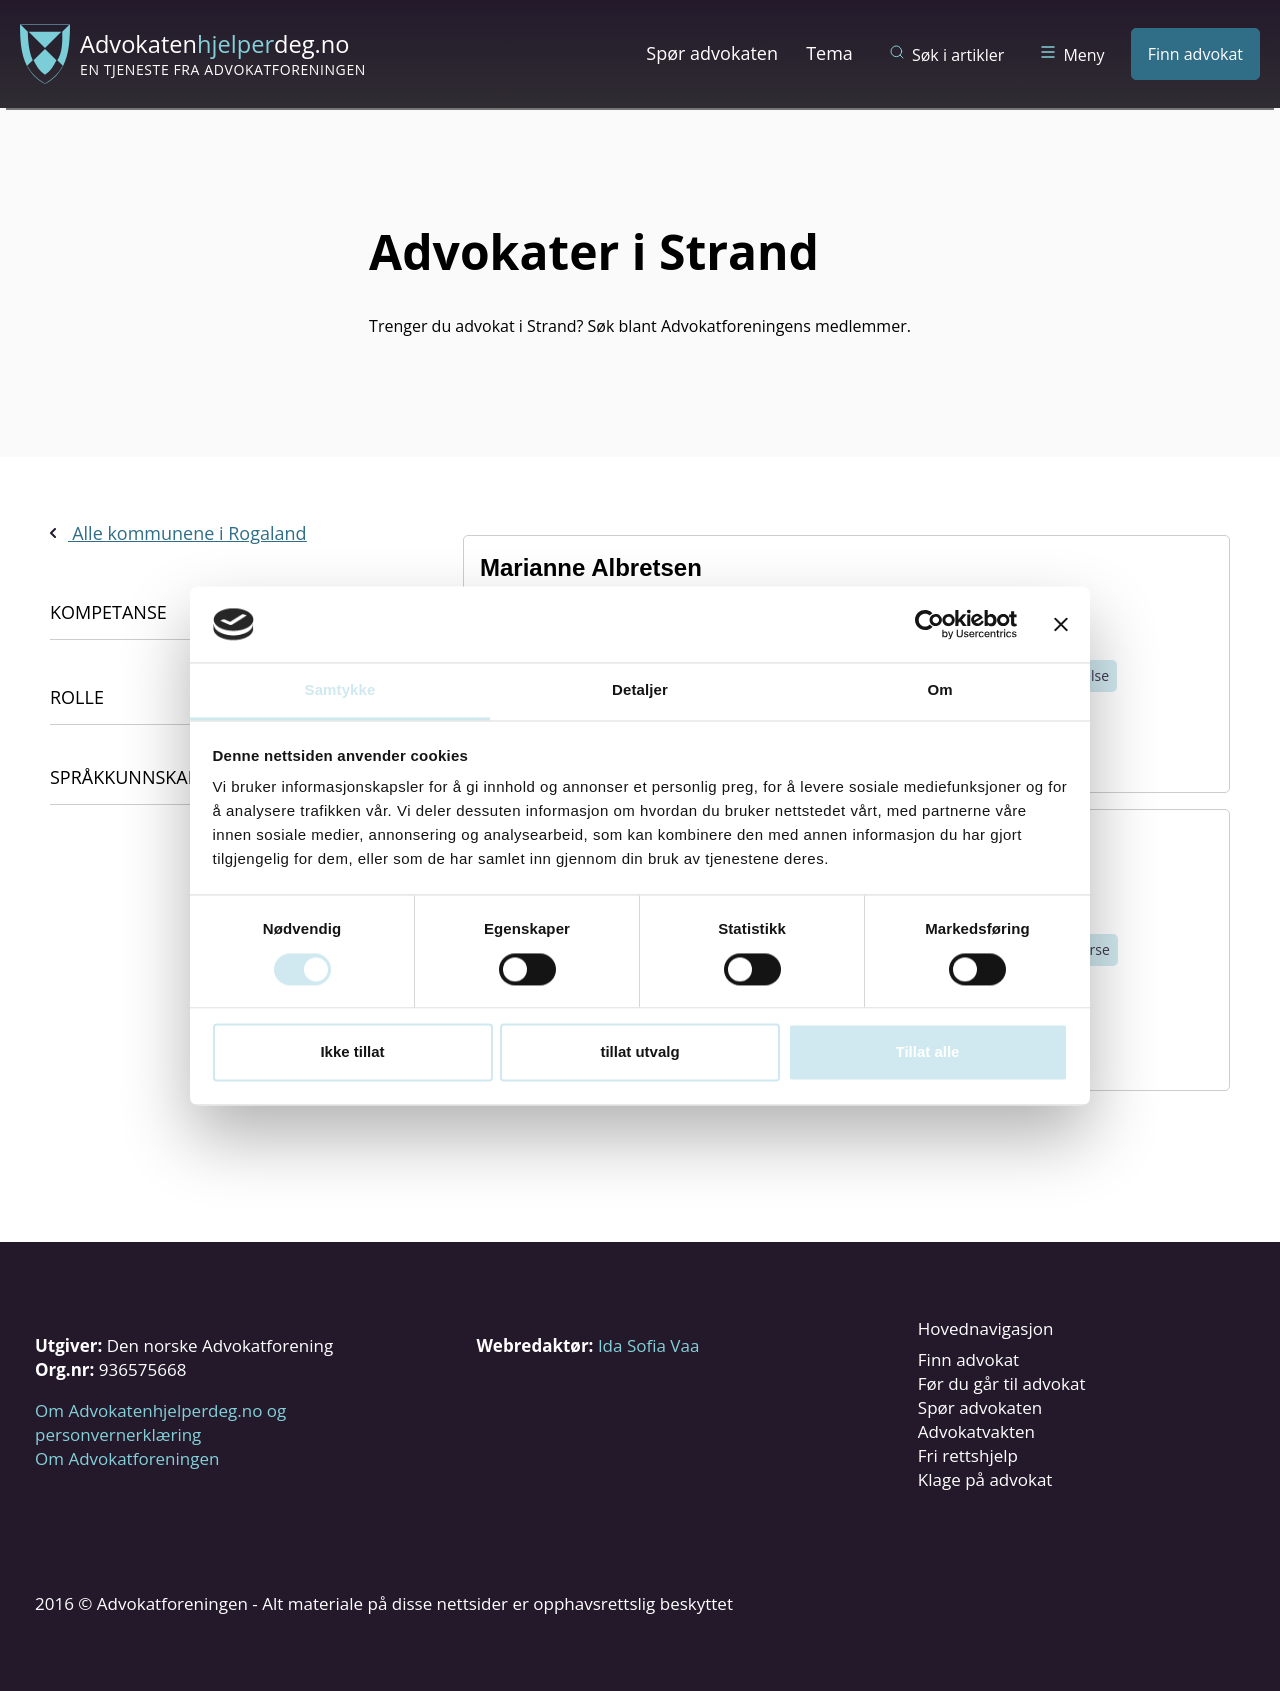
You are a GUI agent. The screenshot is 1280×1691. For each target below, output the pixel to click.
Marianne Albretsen (591, 567)
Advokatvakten (976, 1431)
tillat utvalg (639, 1052)
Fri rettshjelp (968, 1455)
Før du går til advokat (1002, 1383)
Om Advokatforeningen (127, 1458)
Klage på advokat (985, 1479)
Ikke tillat (352, 1052)
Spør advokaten (712, 53)
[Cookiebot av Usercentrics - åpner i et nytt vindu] (929, 624)
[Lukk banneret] (1061, 624)
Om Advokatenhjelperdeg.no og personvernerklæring (160, 1422)
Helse (1091, 675)
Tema (829, 53)
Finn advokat (1195, 54)
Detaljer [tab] (640, 690)
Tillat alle (928, 1052)
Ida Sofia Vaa (648, 1345)
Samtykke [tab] (340, 690)
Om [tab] (939, 690)
